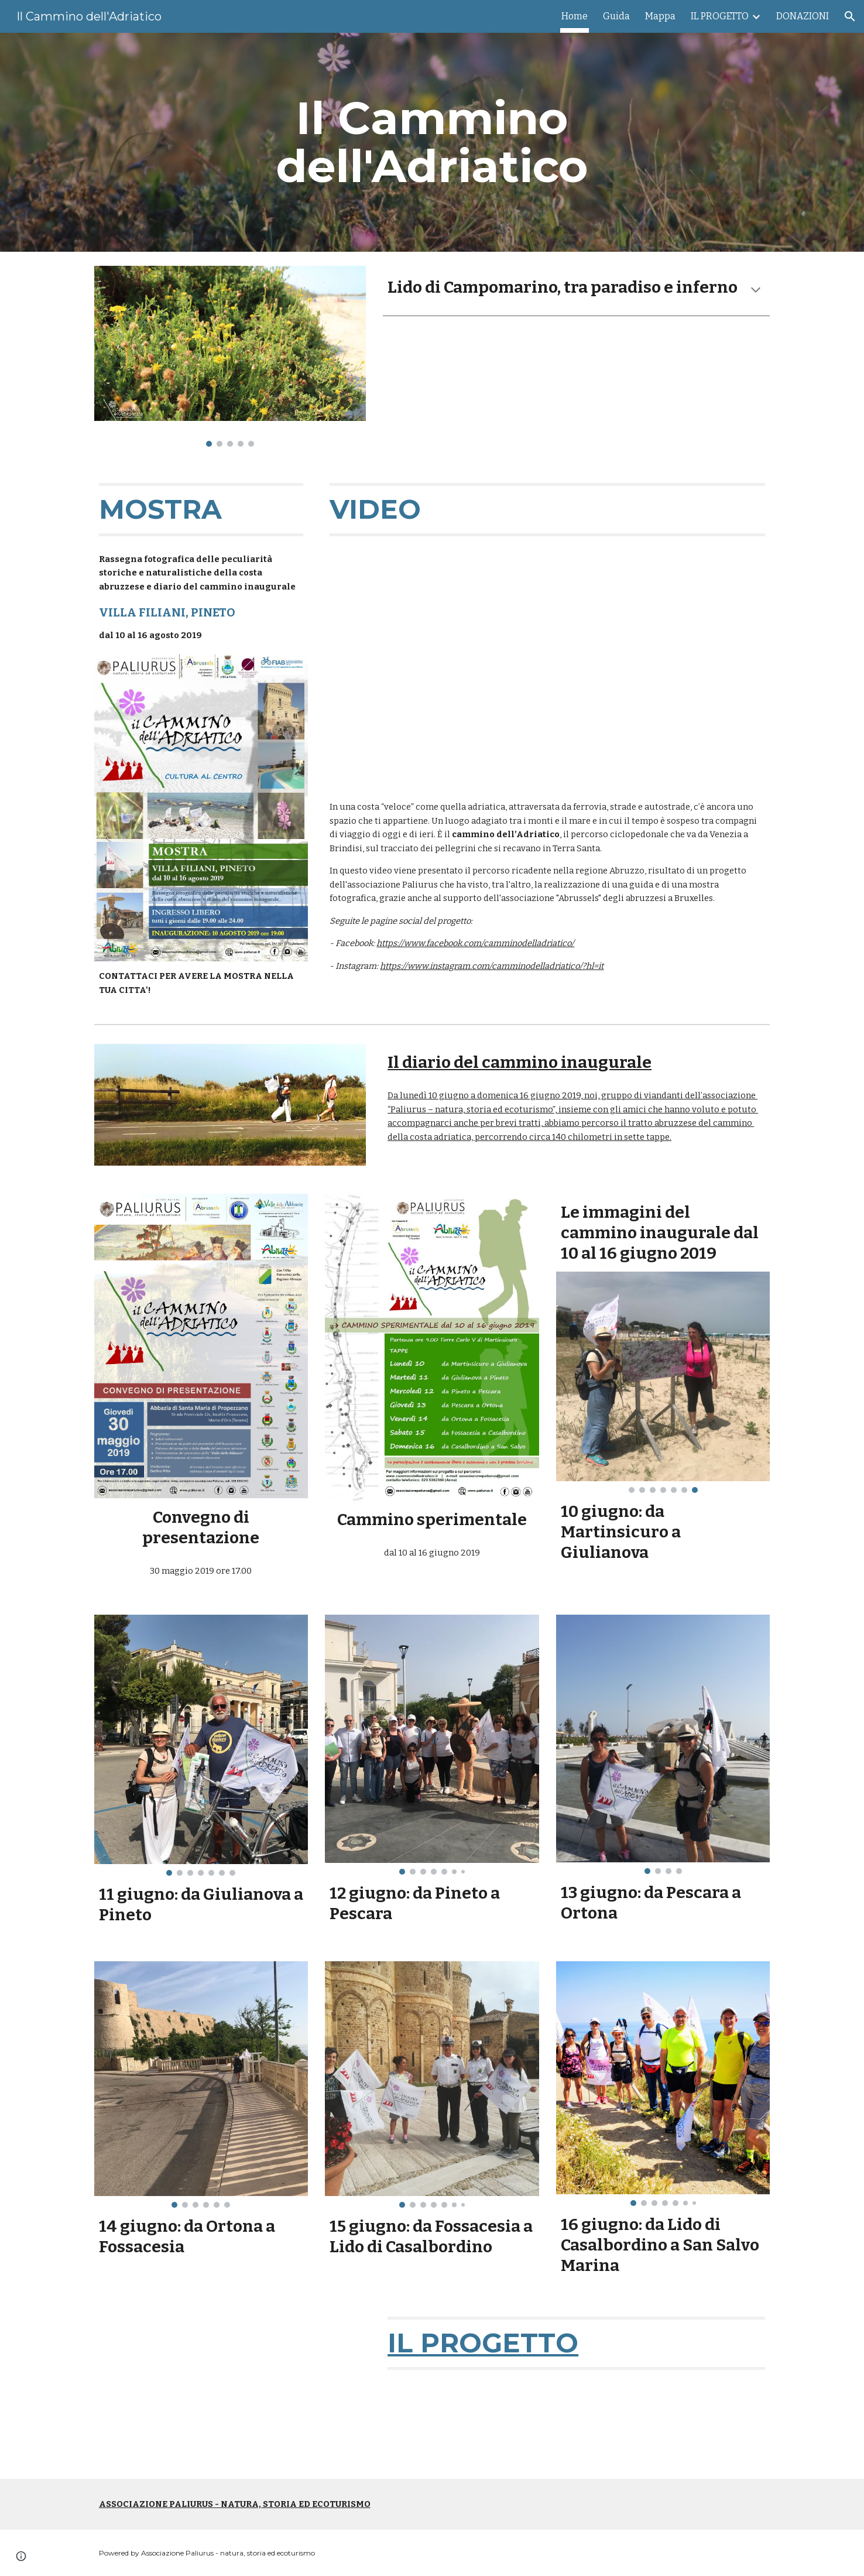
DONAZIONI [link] (802, 16)
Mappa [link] (660, 16)
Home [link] (574, 16)
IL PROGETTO (483, 2343)
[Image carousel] (230, 356)
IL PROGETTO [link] (720, 16)
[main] (432, 142)
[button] (850, 16)
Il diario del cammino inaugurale (520, 1062)
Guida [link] (616, 16)
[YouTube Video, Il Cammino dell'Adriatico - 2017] (230, 2388)
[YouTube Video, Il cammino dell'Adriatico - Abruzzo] (547, 668)
